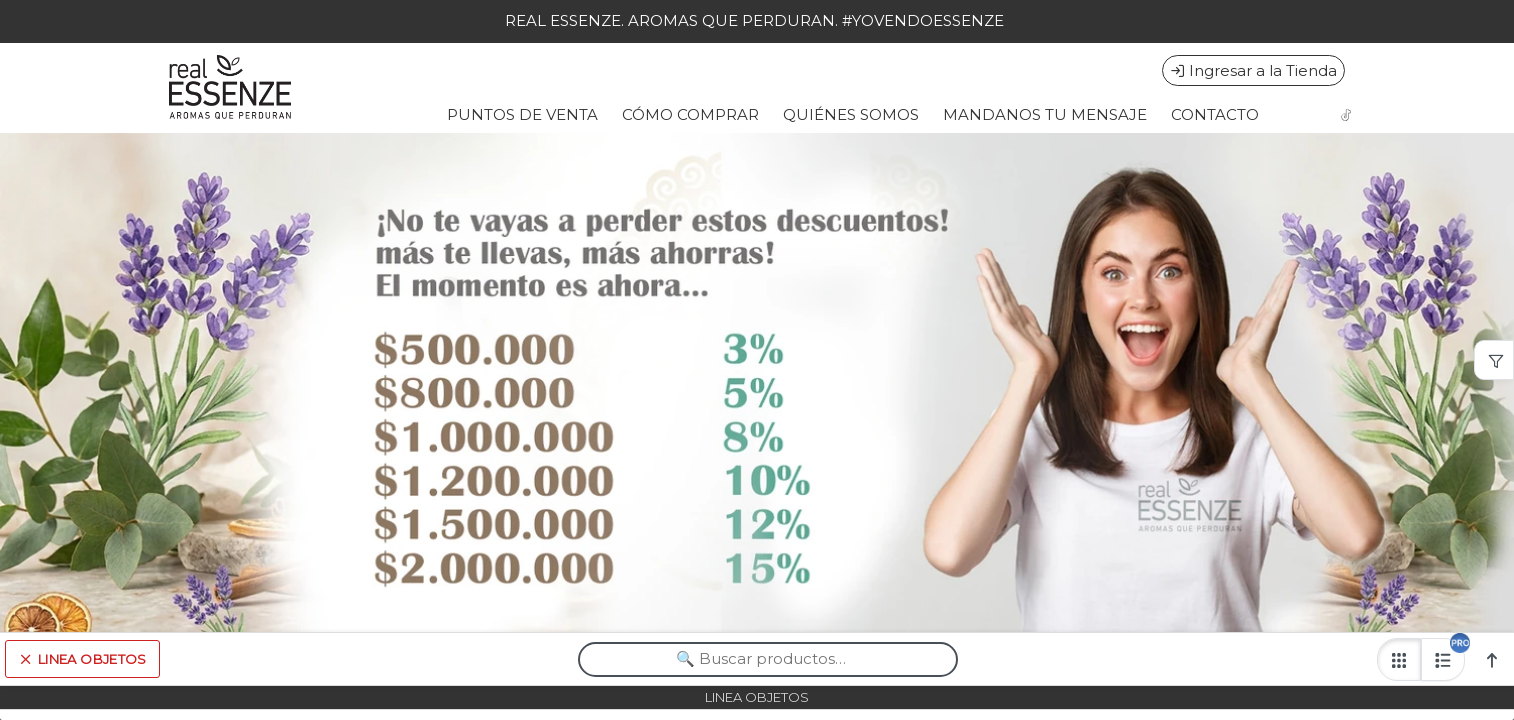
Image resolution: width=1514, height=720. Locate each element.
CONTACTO (1215, 114)
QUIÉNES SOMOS (851, 114)
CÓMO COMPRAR (690, 114)
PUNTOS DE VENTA (522, 114)
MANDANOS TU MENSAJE (1045, 114)
